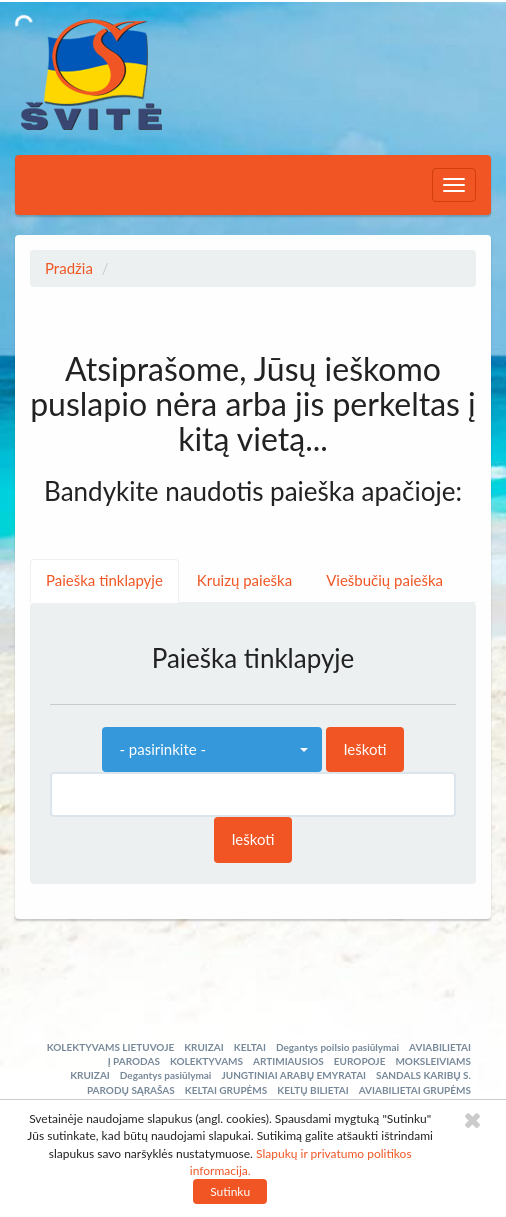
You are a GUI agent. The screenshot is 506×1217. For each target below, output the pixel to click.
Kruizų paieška (244, 580)
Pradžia (69, 268)
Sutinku (230, 1191)
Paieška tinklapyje (104, 580)
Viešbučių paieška (384, 580)
